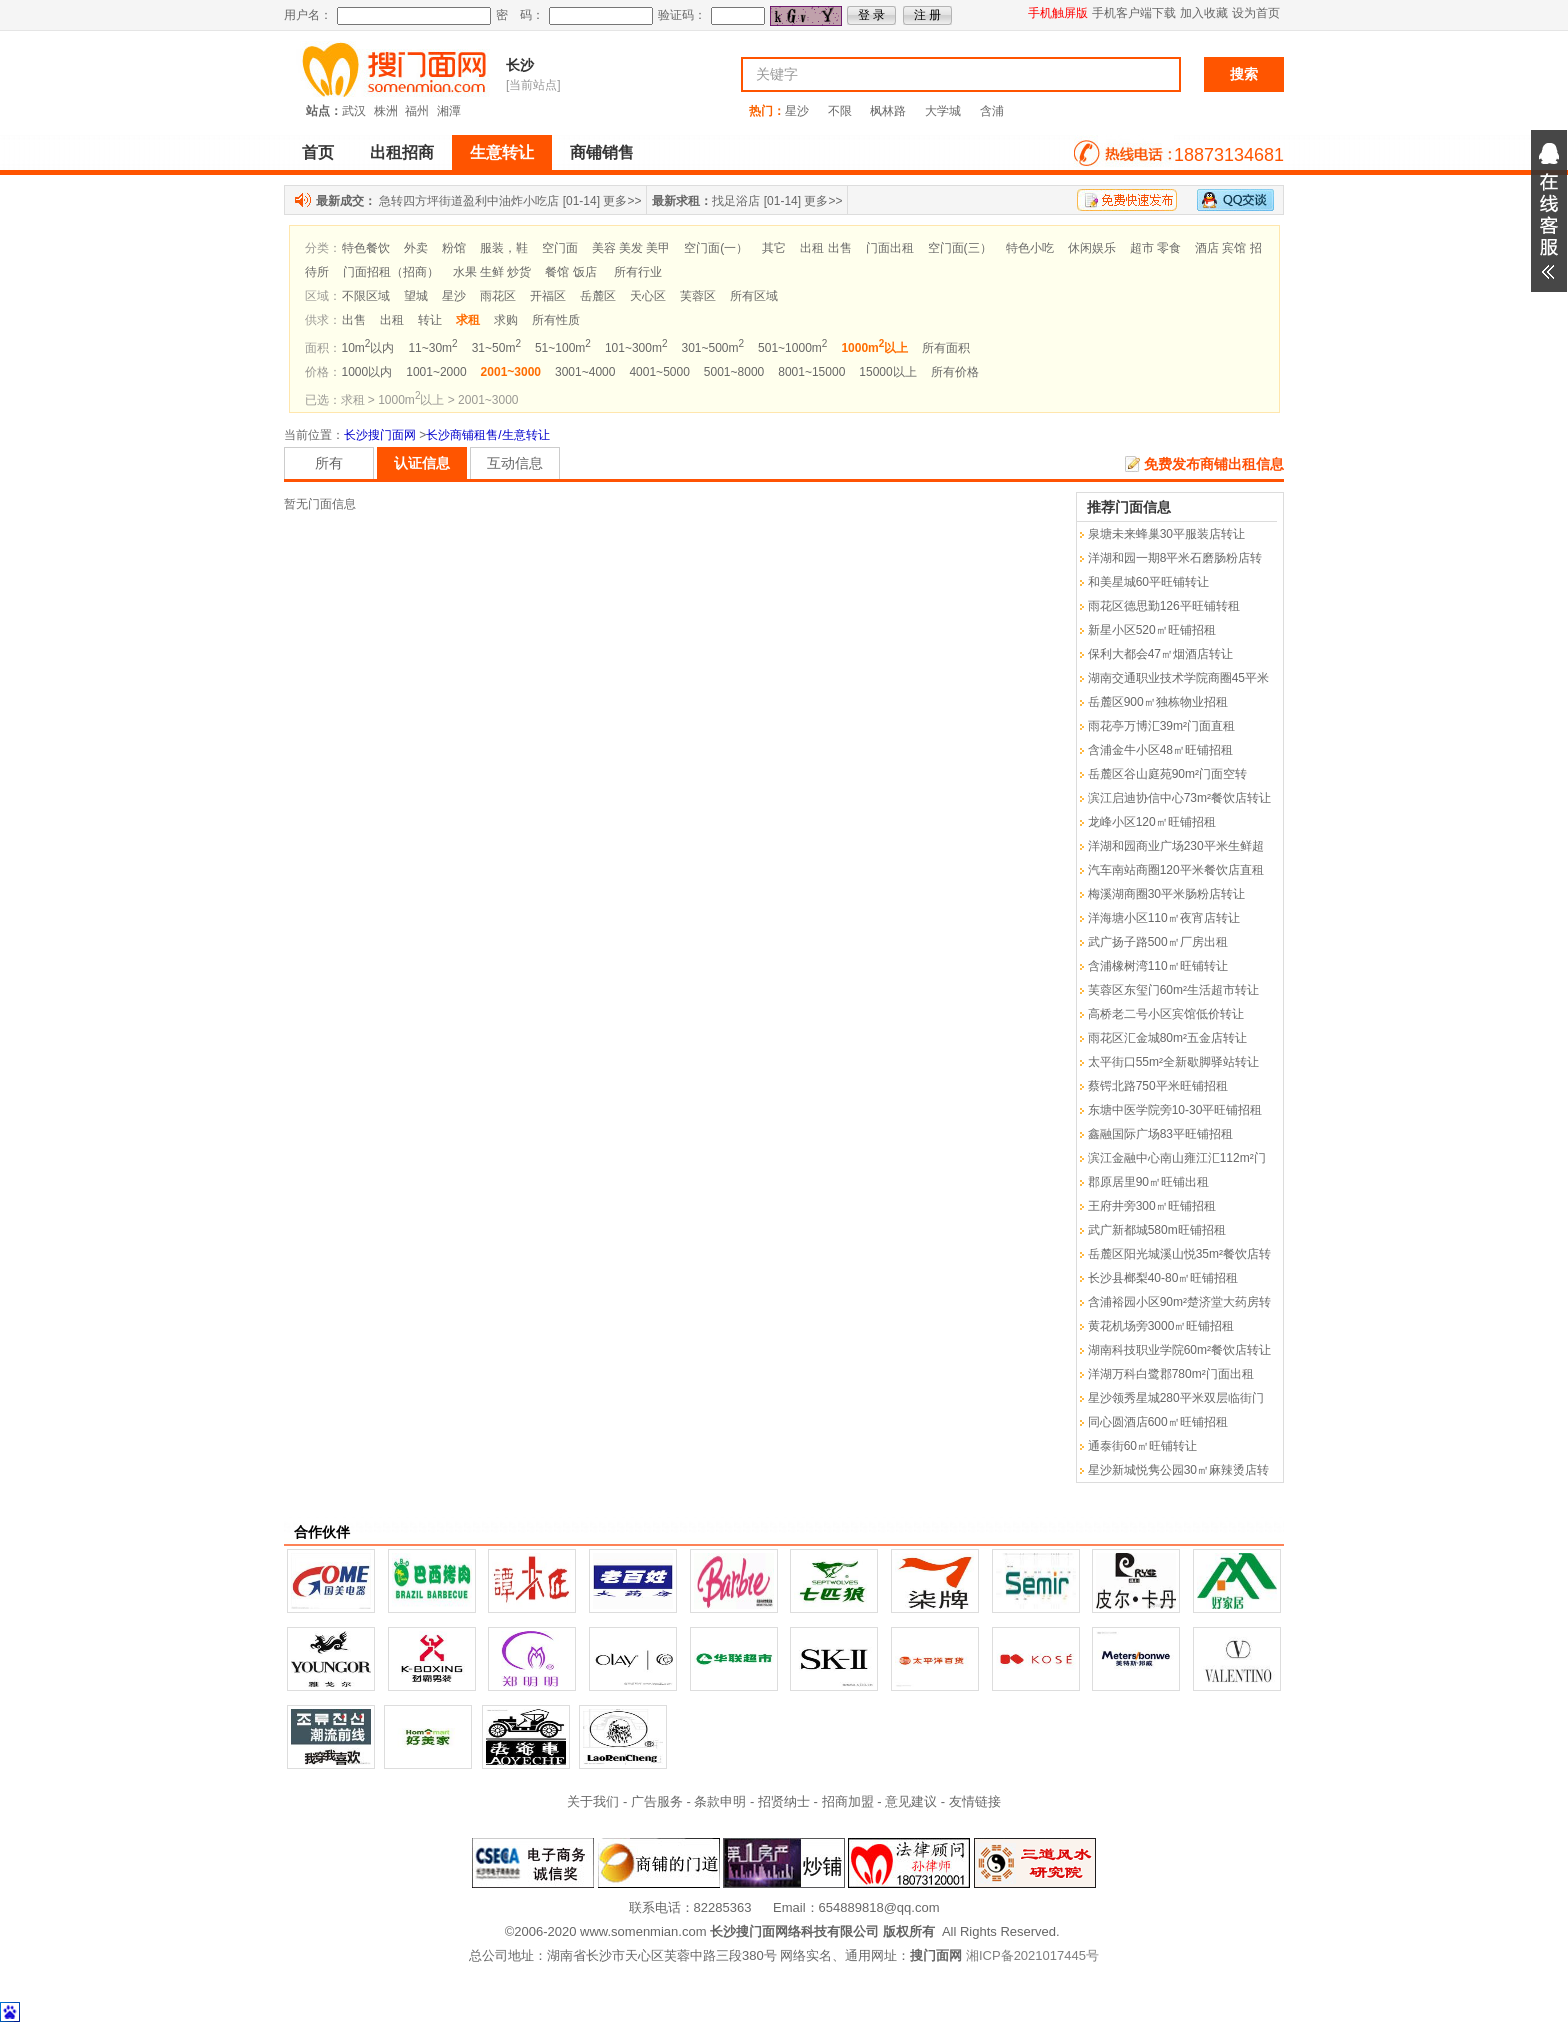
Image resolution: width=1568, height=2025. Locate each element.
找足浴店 (736, 201)
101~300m (636, 348)
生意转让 (502, 152)
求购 (506, 320)
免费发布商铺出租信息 (1214, 464)
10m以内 (368, 348)
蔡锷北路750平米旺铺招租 (1158, 1086)
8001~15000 (811, 372)
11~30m (432, 348)
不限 (840, 111)
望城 (416, 296)
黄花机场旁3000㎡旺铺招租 (1161, 1326)
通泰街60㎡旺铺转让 (1142, 1446)
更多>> (622, 201)
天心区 (648, 296)
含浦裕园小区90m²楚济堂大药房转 (1179, 1302)
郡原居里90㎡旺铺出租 (1148, 1182)
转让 (430, 320)
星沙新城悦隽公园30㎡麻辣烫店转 (1178, 1470)
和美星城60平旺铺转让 (1148, 582)
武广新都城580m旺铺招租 (1157, 1230)
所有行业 (638, 272)
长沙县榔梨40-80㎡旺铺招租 (1163, 1278)
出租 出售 (825, 248)
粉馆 (454, 248)
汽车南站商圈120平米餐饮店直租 (1176, 870)
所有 (329, 463)
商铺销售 (602, 152)
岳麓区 (598, 296)
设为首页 (1256, 13)
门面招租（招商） (391, 272)
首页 (318, 152)
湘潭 (449, 111)
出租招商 (402, 152)
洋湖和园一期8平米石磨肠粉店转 (1175, 558)
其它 (774, 248)
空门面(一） (716, 248)
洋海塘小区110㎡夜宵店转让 (1164, 918)
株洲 (386, 111)
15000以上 (887, 372)
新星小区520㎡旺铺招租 (1152, 630)
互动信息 (515, 463)
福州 (417, 111)
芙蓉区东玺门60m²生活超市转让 (1173, 990)
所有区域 (754, 296)
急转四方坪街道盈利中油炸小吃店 (469, 201)
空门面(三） (960, 248)
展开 (1549, 211)
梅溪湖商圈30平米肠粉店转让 (1166, 894)
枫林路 (888, 111)
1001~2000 (436, 372)
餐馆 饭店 (570, 272)
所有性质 (556, 320)
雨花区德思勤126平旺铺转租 (1164, 606)
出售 (354, 320)
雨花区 (498, 296)
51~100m (563, 348)
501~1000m (792, 348)
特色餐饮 (366, 248)
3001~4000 (585, 372)
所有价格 (955, 372)
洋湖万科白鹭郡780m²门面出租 (1171, 1374)
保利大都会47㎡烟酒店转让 (1160, 654)
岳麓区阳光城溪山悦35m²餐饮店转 (1179, 1254)
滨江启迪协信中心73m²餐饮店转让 (1179, 798)
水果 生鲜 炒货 (492, 272)
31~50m (496, 348)
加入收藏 (1204, 13)
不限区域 (366, 296)
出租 (392, 320)
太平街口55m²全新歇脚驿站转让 (1173, 1062)
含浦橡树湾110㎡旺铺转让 (1158, 966)
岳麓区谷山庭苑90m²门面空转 (1167, 774)
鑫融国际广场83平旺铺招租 (1160, 1134)
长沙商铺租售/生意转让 (487, 435)
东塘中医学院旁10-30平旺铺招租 (1175, 1110)
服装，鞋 (504, 248)
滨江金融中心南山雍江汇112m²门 (1177, 1158)
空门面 (560, 248)
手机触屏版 (1058, 13)
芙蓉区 (698, 296)
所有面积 (946, 348)
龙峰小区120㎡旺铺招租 (1152, 822)
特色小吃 (1030, 248)
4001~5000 (659, 372)
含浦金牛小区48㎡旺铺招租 (1160, 750)
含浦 (992, 111)
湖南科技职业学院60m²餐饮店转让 (1179, 1350)
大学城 (943, 111)
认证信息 (422, 463)
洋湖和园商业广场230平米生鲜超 (1176, 846)
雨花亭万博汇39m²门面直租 (1161, 726)
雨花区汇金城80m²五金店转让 (1167, 1038)
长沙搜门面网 (380, 435)
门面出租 (890, 248)
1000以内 (367, 372)
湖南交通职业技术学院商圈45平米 (1178, 678)
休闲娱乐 (1092, 248)
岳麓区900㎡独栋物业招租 (1158, 702)
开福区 (548, 296)
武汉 (354, 111)
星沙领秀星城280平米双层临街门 (1176, 1398)
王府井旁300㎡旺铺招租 (1152, 1206)
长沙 (520, 65)
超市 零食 (1155, 248)
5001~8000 (734, 372)
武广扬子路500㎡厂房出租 (1158, 942)
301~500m (712, 348)
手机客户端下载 (1134, 13)
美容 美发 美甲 (631, 248)
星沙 (797, 111)
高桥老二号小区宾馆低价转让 (1166, 1014)
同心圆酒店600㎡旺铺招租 (1158, 1422)
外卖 (416, 248)
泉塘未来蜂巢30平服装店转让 (1166, 534)
